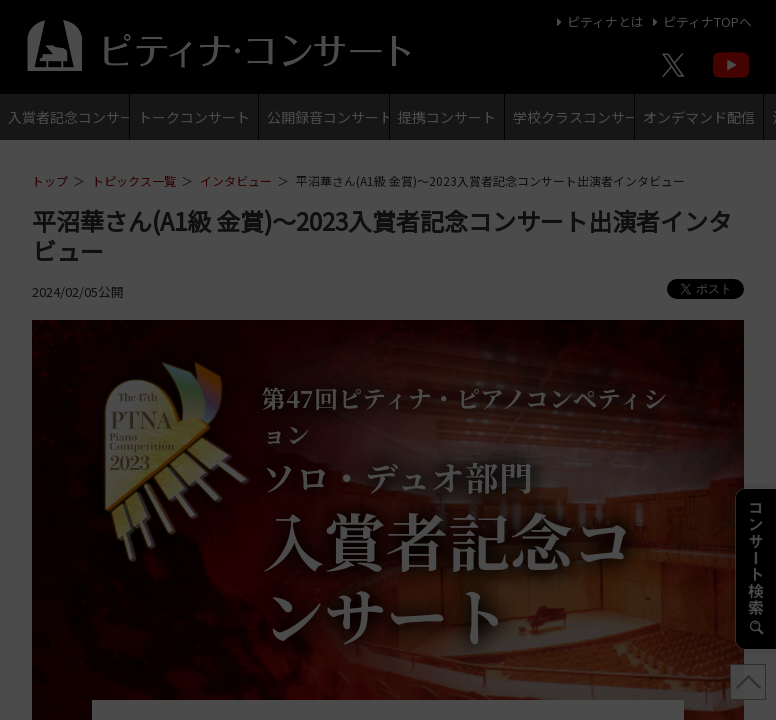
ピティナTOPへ (699, 21)
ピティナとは (597, 21)
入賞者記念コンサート (68, 117)
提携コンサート (447, 117)
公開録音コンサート (327, 117)
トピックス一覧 (134, 180)
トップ (50, 180)
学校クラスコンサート (573, 117)
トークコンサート (194, 117)
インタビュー (236, 180)
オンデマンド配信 (699, 117)
